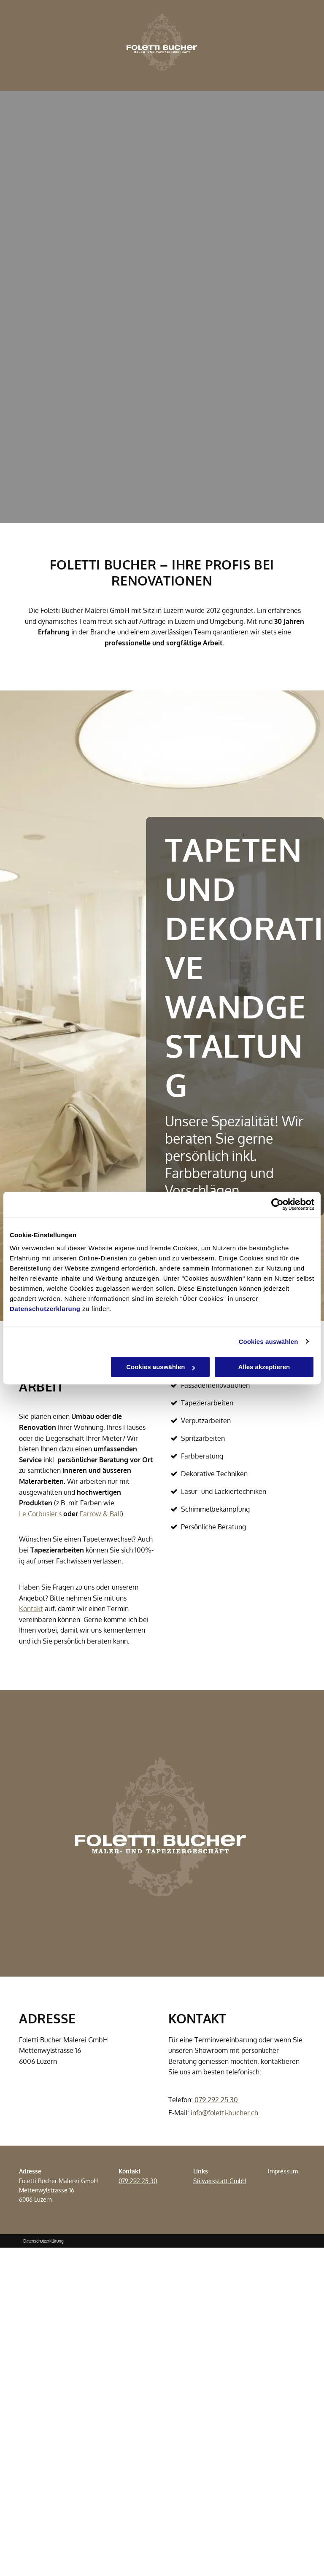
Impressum (283, 2171)
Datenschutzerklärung (45, 1308)
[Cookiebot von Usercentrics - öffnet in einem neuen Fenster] (277, 1204)
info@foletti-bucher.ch (224, 2113)
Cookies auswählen (268, 1341)
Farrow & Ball (100, 1514)
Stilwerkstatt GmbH (219, 2180)
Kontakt (31, 1608)
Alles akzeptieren (264, 1366)
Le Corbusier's (40, 1514)
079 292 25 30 (216, 2099)
